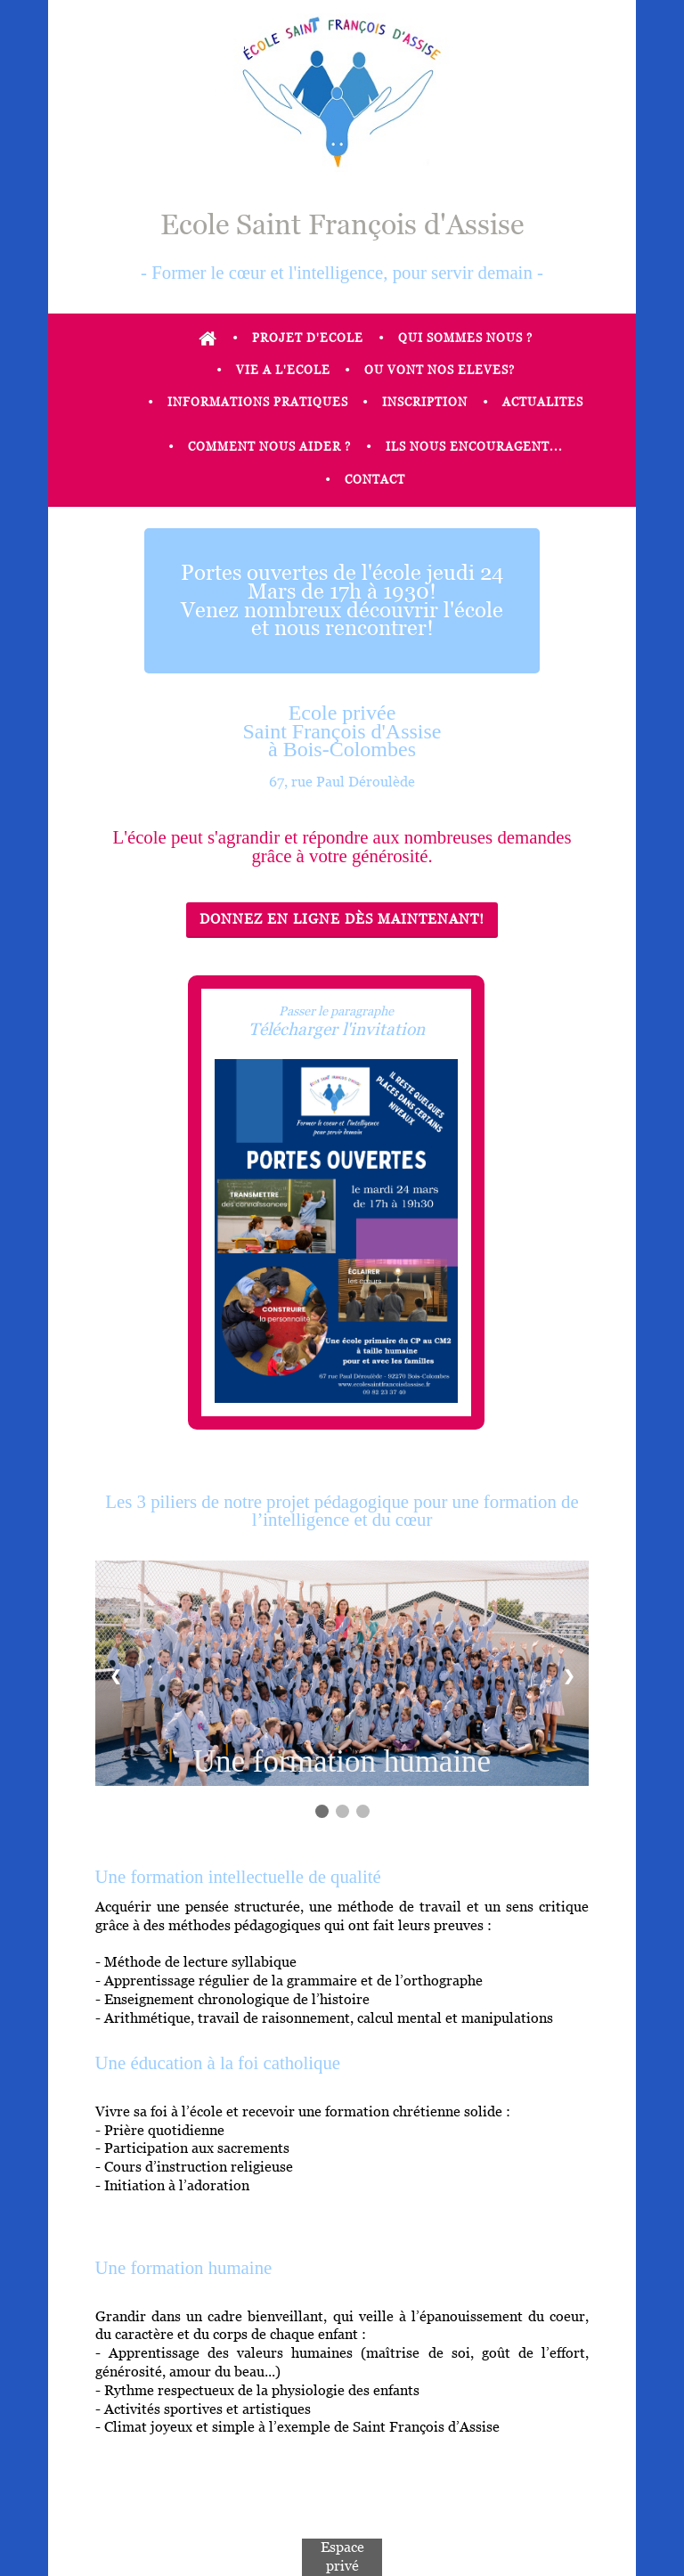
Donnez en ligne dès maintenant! (342, 918)
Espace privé (342, 2556)
